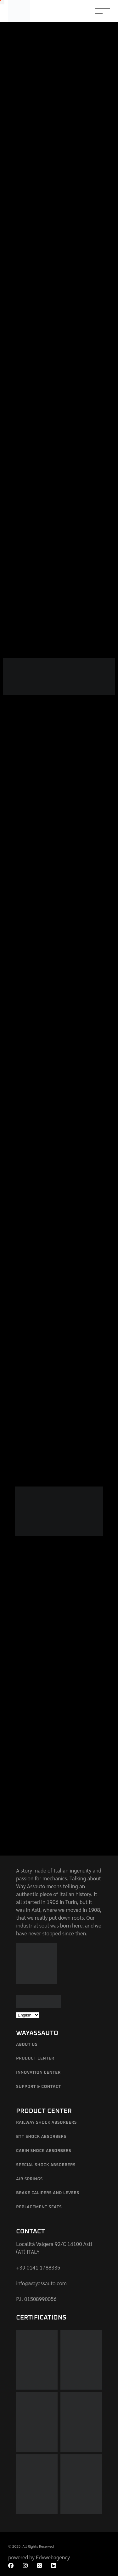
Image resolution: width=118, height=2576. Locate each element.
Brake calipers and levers (47, 2193)
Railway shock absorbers (46, 2123)
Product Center (35, 2058)
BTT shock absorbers (41, 2137)
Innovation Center (38, 2073)
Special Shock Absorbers (46, 2165)
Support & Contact (38, 2087)
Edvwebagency (53, 2557)
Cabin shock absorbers (43, 2151)
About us (26, 2045)
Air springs (29, 2179)
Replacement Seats (39, 2207)
